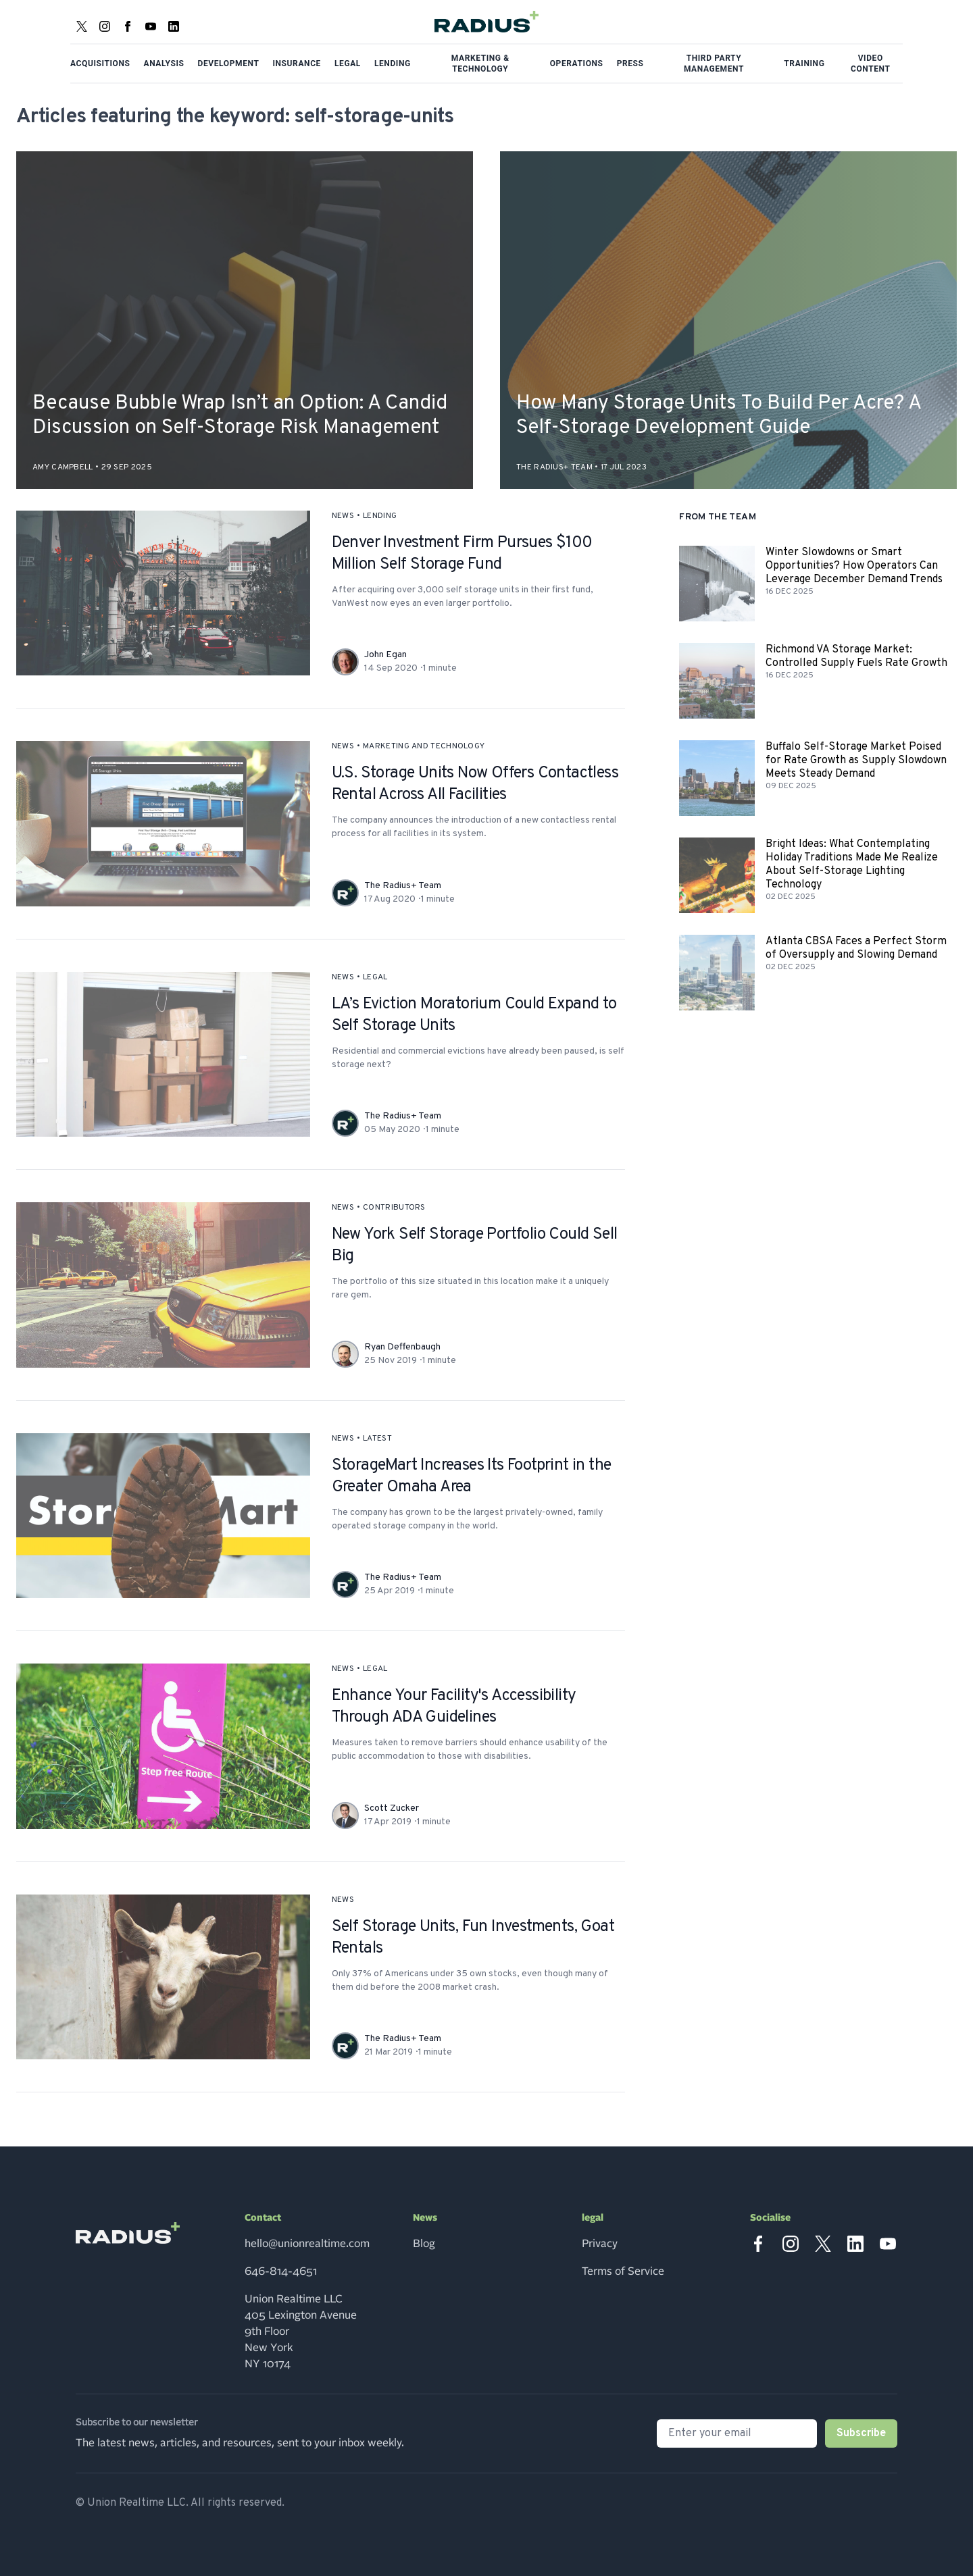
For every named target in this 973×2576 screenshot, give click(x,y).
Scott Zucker (391, 1808)
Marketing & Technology (480, 63)
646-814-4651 (281, 2271)
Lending (392, 63)
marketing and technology (423, 746)
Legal (347, 63)
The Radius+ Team (402, 886)
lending (380, 516)
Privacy (600, 2243)
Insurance (296, 63)
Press (630, 63)
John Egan (385, 655)
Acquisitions (100, 63)
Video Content (871, 63)
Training (804, 63)
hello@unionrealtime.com (307, 2243)
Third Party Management (714, 63)
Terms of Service (623, 2271)
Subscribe (861, 2433)
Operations (576, 63)
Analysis (164, 63)
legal (375, 977)
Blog (424, 2243)
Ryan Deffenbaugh (402, 1347)
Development (228, 63)
